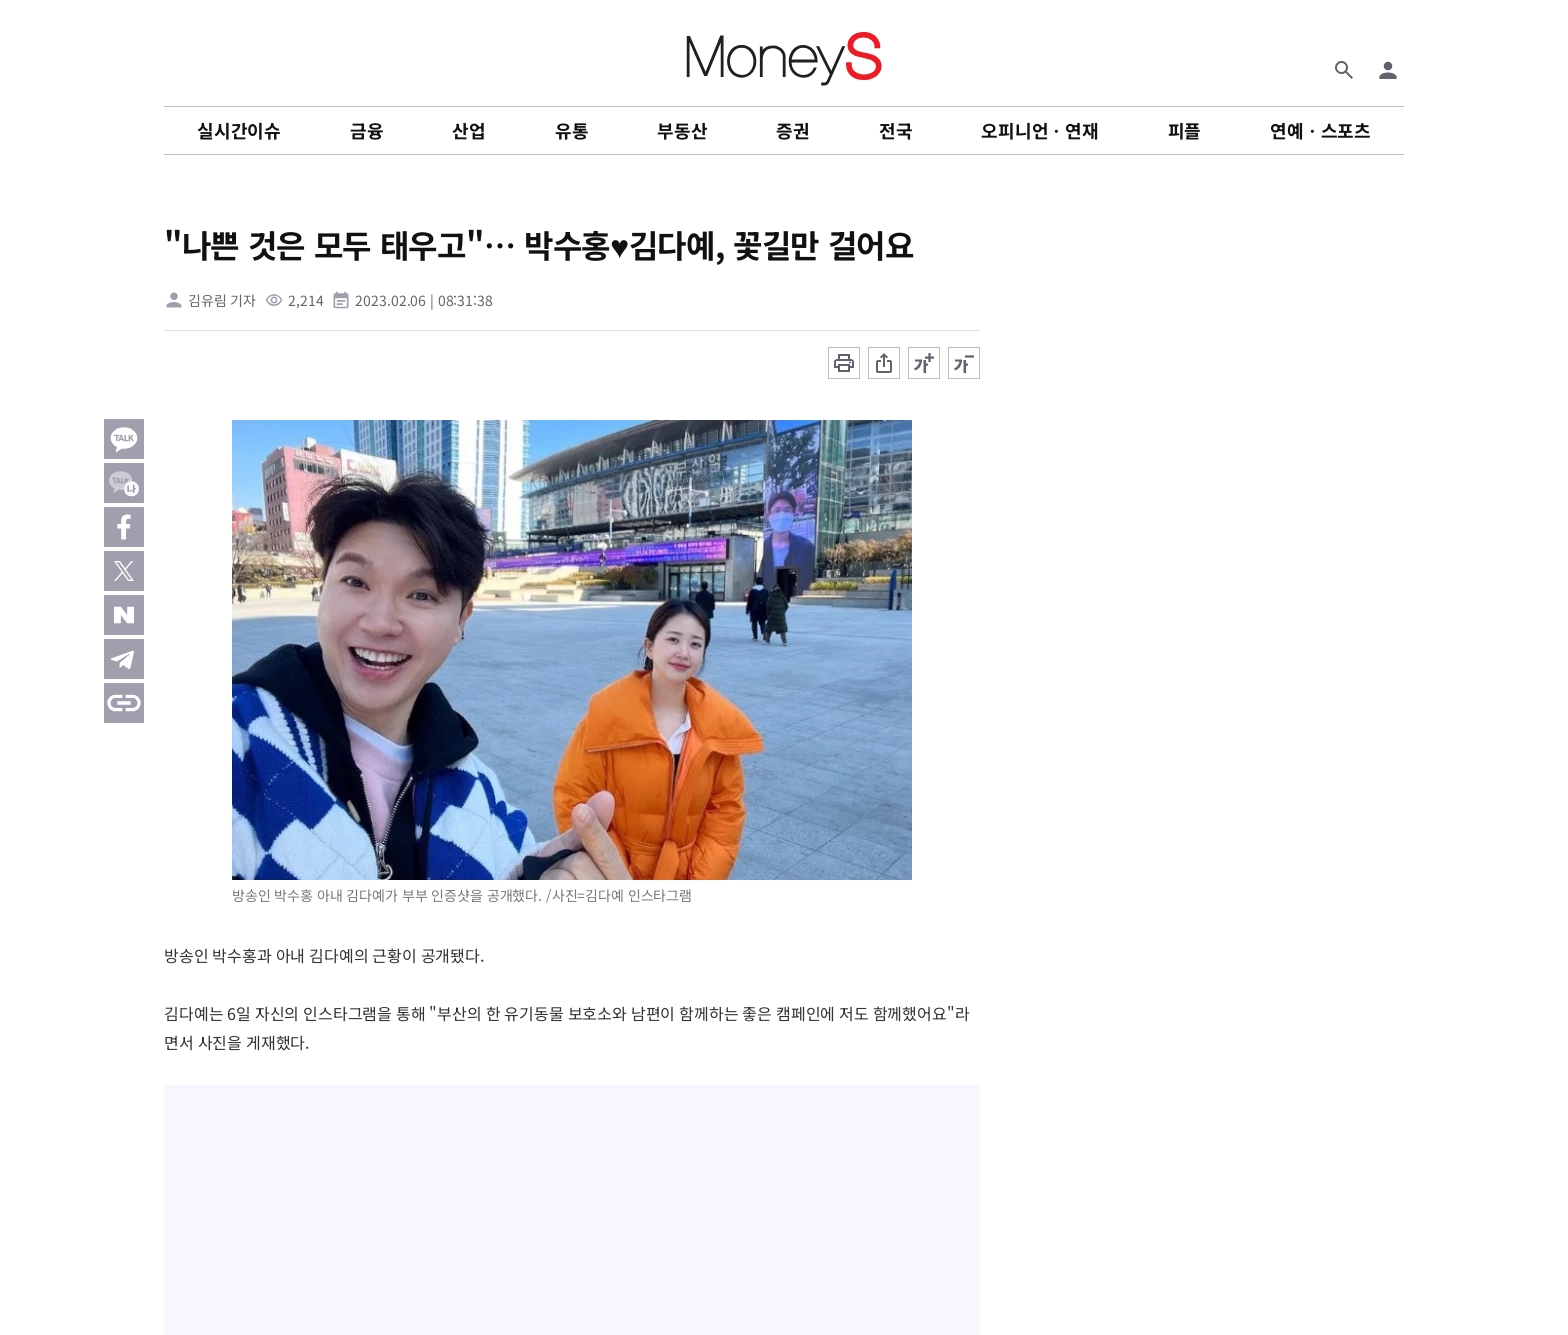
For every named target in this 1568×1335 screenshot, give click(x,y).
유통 (572, 130)
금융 (367, 130)
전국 (896, 130)
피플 (1185, 130)
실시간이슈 (239, 130)
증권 (793, 130)
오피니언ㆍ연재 (1040, 130)
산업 (469, 130)
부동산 (682, 130)
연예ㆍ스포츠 (1320, 130)
